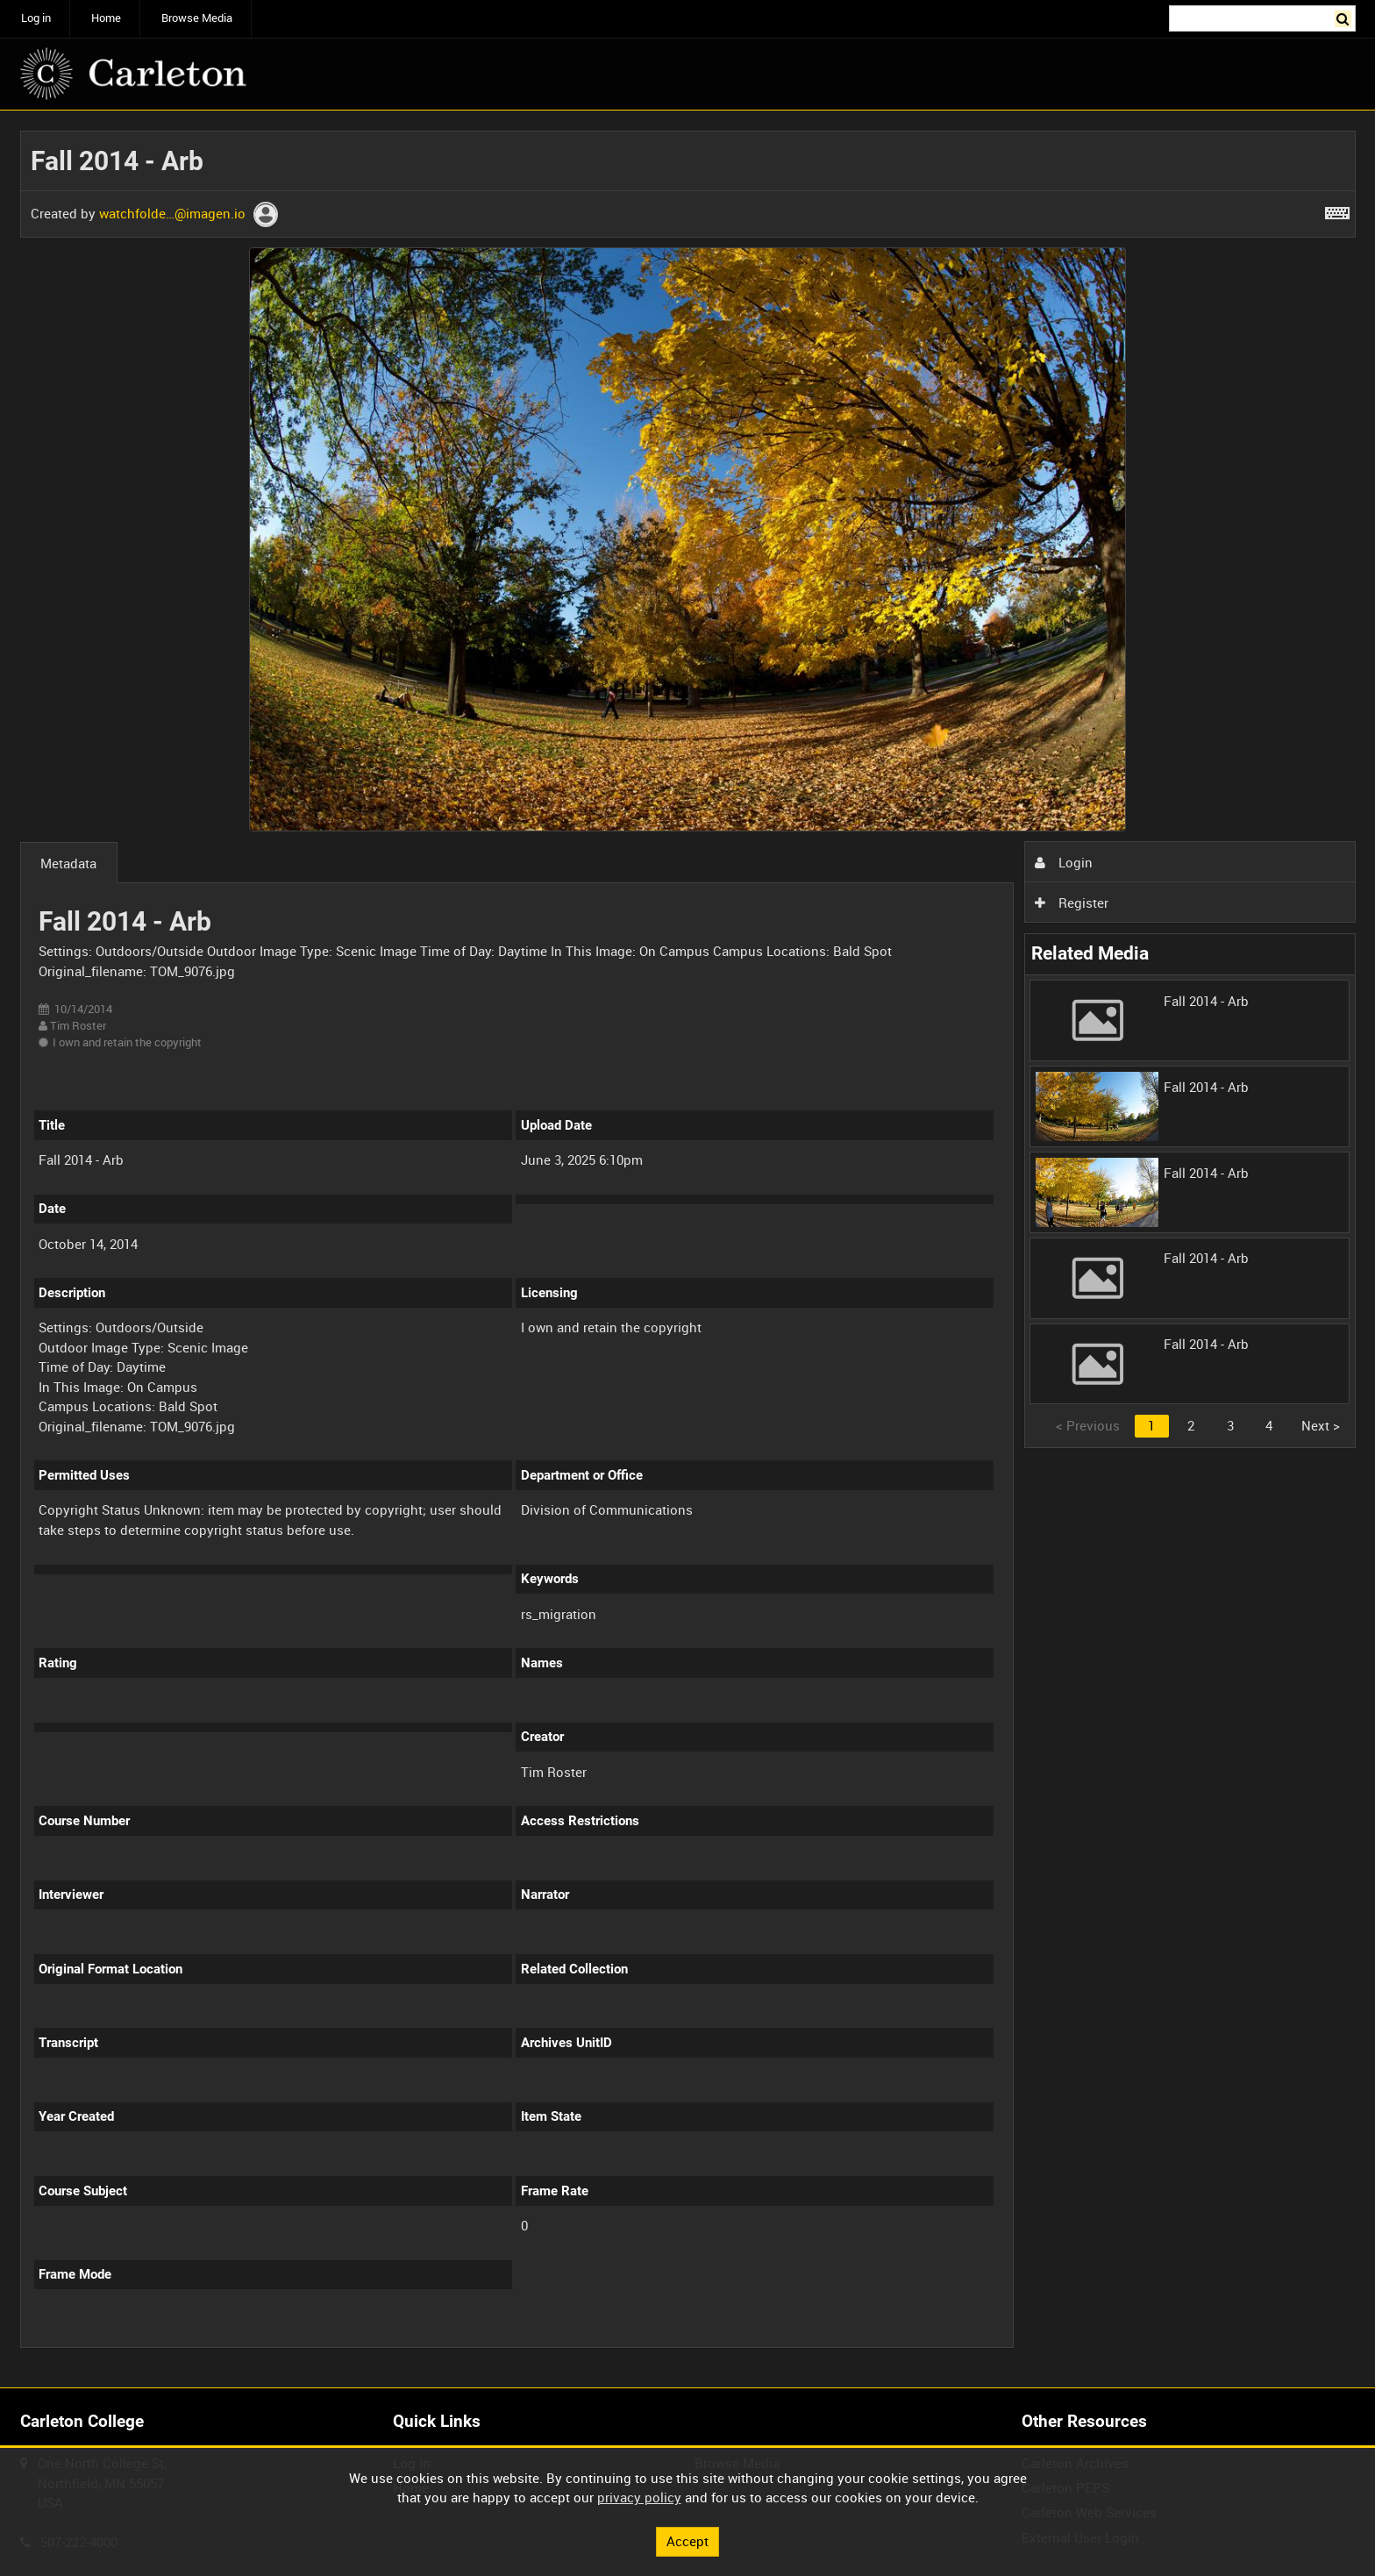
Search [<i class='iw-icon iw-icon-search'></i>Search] (1345, 17)
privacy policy (639, 2497)
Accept (687, 2541)
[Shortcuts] (1337, 209)
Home (106, 18)
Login (1064, 862)
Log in (36, 18)
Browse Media (196, 18)
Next (1320, 1425)
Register (1071, 902)
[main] (688, 1249)
